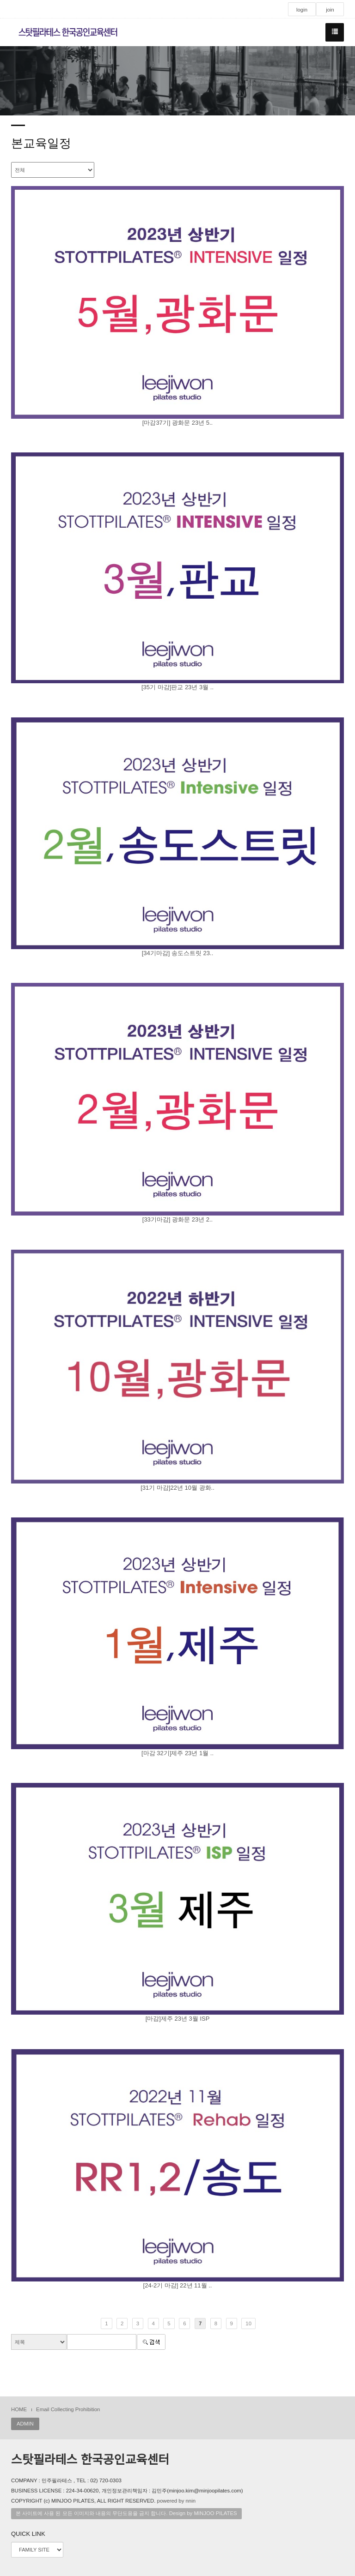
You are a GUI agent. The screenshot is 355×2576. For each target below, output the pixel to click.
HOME (19, 2409)
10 (248, 2323)
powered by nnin (176, 2501)
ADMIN (25, 2423)
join (330, 9)
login (301, 9)
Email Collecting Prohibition (68, 2409)
